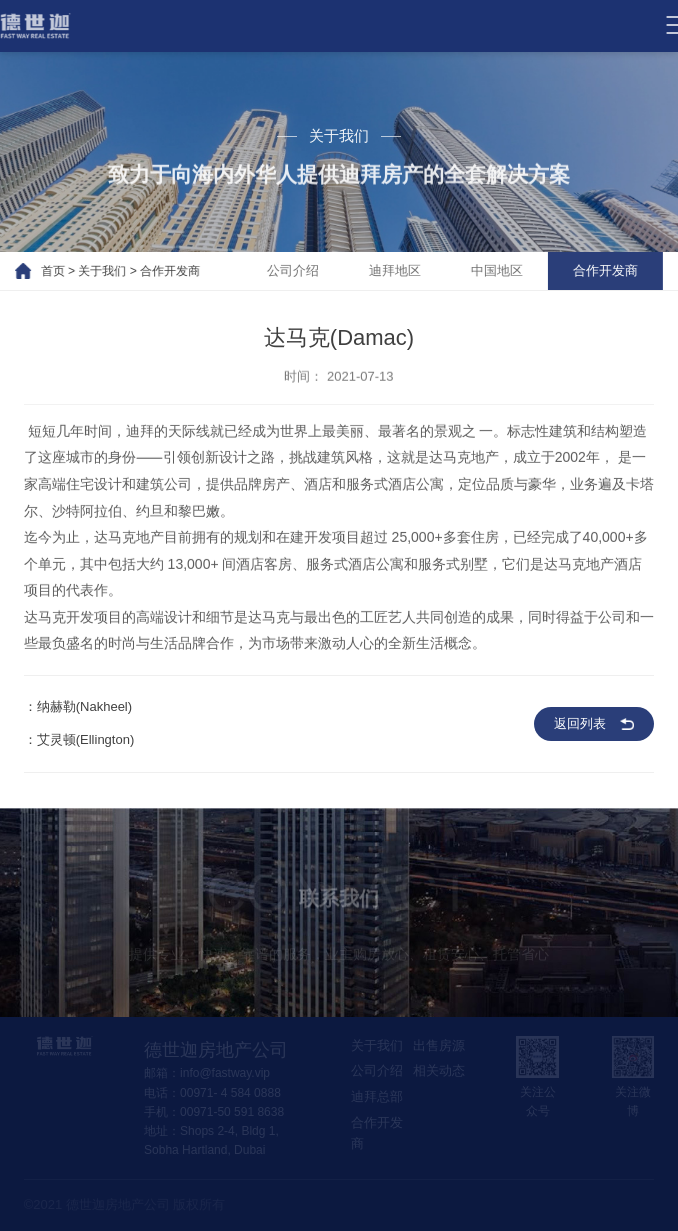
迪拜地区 (409, 270)
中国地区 (511, 270)
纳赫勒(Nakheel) (84, 711)
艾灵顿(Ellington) (86, 744)
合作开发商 (156, 271)
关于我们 (89, 271)
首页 (39, 271)
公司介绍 (307, 270)
